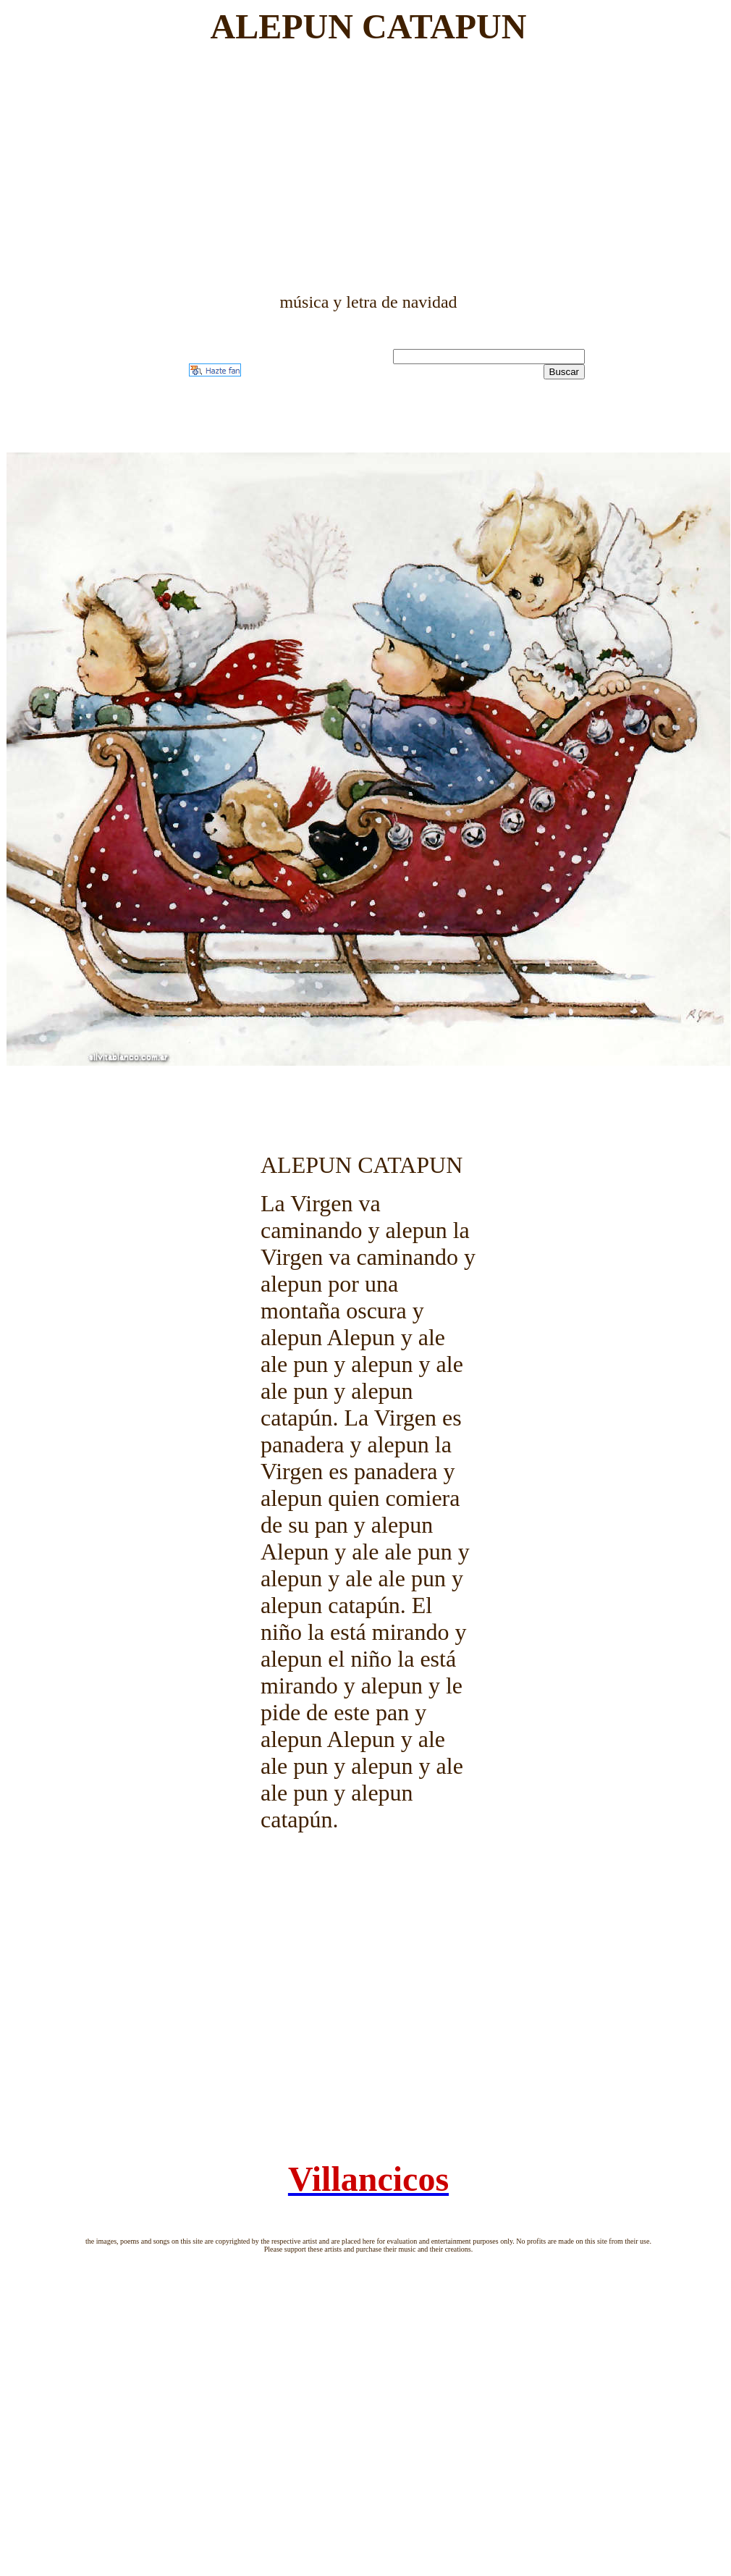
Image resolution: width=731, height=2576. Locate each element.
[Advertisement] (369, 169)
